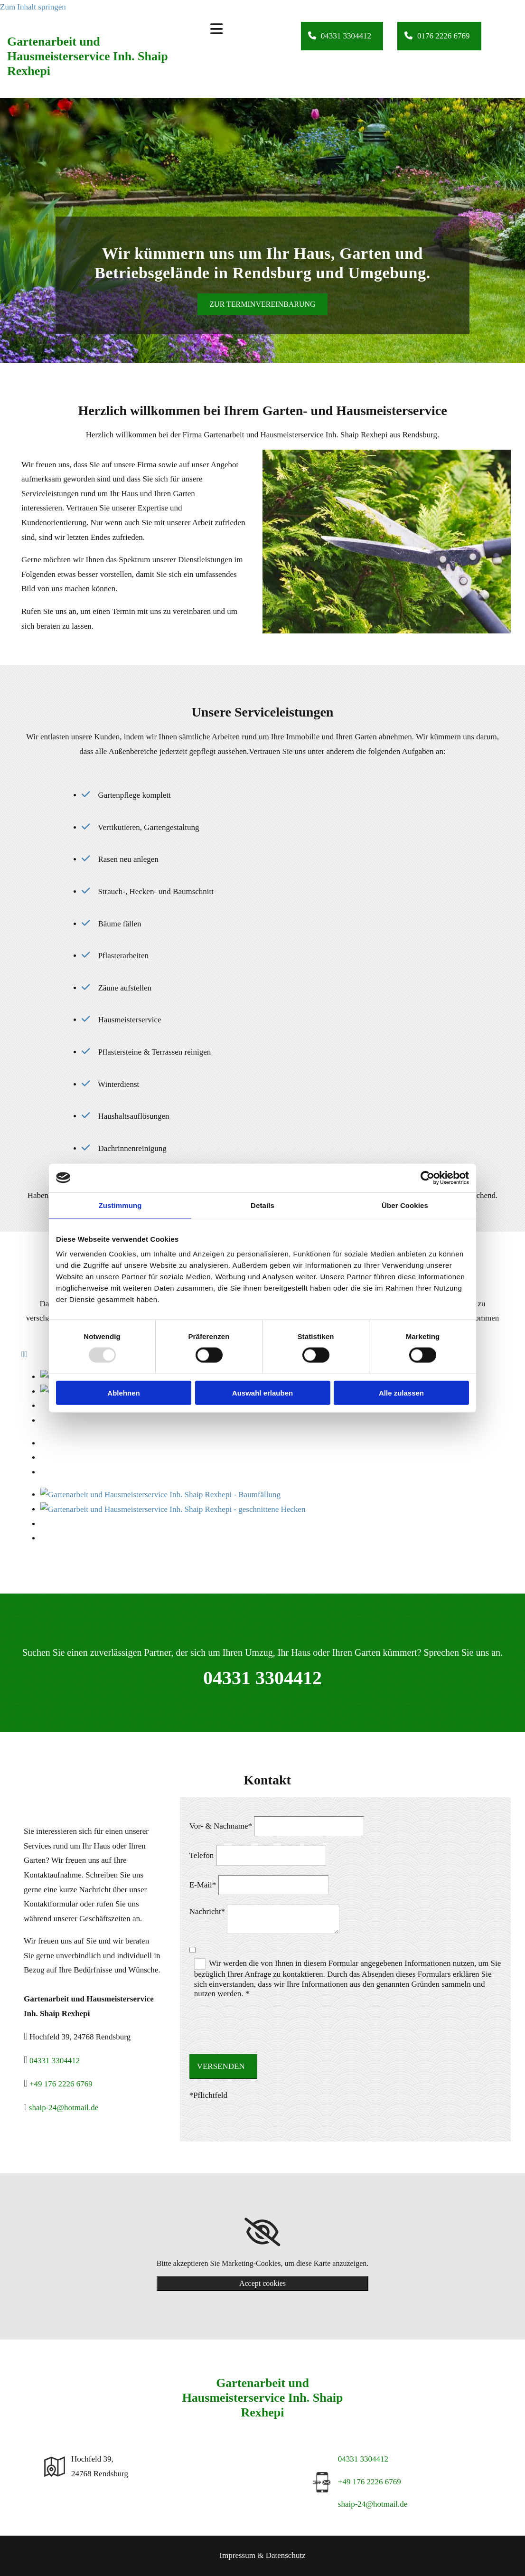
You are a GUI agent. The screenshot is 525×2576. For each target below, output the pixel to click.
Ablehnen (123, 1393)
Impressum (237, 2555)
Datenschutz (286, 2555)
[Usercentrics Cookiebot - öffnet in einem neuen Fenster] (427, 1177)
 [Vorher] (22, 1354)
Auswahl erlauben (262, 1393)
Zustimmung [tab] (120, 1205)
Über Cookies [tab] (405, 1205)
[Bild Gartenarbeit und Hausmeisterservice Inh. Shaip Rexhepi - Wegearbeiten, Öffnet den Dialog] (40, 1457)
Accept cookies (262, 2283)
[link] (262, 2232)
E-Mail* (202, 1884)
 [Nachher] (25, 1354)
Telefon (201, 1855)
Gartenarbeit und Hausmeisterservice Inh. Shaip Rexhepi (87, 56)
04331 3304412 (262, 1678)
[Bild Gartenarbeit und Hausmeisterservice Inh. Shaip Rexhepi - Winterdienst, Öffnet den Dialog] (40, 1486)
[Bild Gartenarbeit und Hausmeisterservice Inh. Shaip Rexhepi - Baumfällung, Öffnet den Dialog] (40, 1443)
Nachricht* (207, 1911)
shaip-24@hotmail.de (63, 2107)
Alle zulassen (401, 1393)
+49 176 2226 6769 (61, 2083)
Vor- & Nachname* (220, 1826)
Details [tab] (262, 1205)
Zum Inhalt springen (33, 6)
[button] (342, 36)
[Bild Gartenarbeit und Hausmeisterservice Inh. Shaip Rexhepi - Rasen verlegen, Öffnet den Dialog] (40, 1472)
